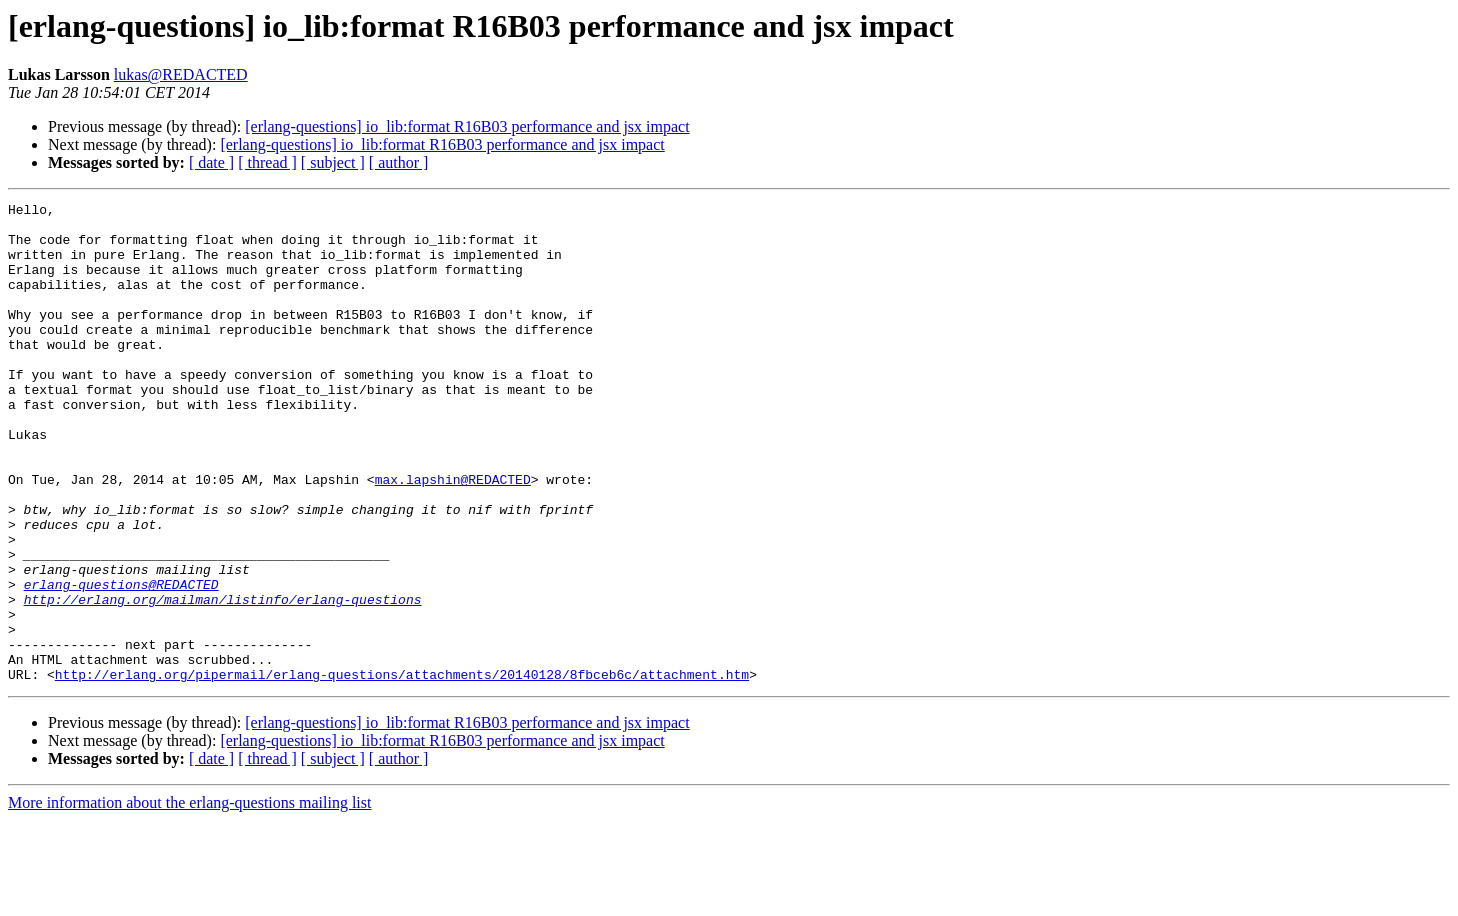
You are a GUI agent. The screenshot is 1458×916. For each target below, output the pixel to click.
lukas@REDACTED (181, 74)
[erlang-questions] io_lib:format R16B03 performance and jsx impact (467, 126)
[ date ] (211, 162)
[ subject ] (333, 162)
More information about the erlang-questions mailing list (189, 898)
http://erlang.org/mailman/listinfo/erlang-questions (223, 680)
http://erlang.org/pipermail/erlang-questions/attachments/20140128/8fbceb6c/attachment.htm (402, 770)
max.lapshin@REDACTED (453, 536)
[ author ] (399, 162)
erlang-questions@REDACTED (121, 662)
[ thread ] (267, 162)
